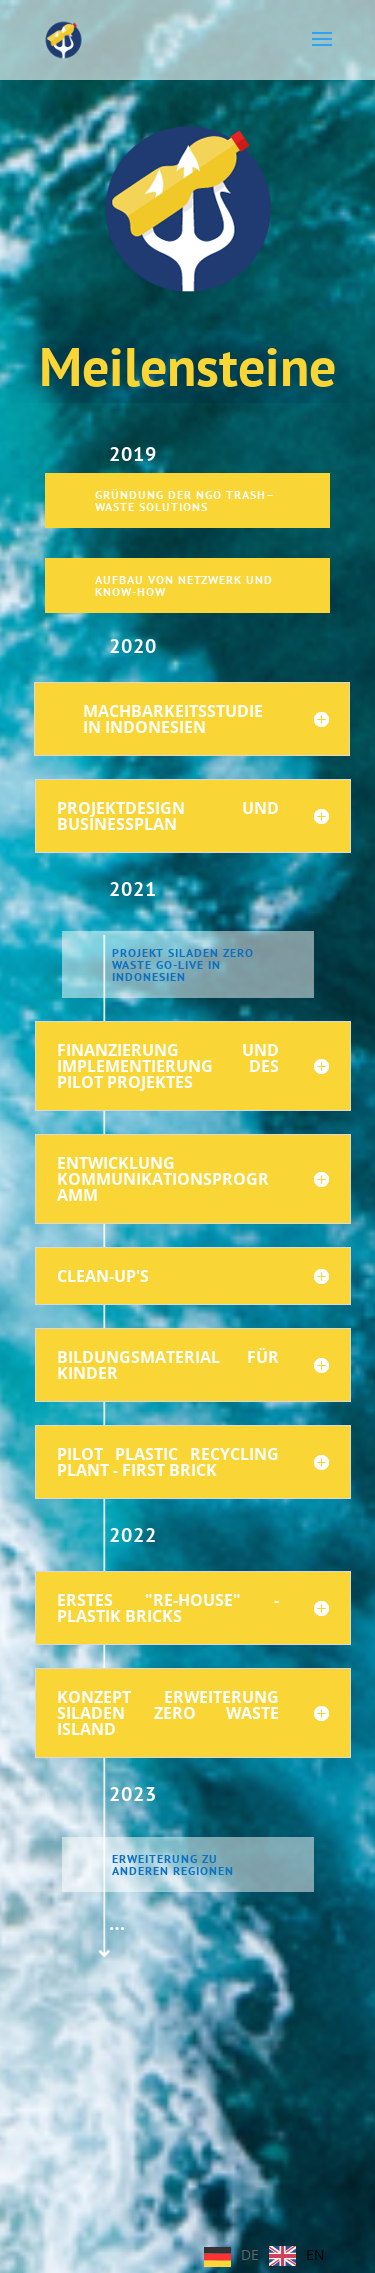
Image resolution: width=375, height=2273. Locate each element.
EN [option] (315, 2254)
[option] (297, 2256)
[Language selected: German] (269, 2255)
